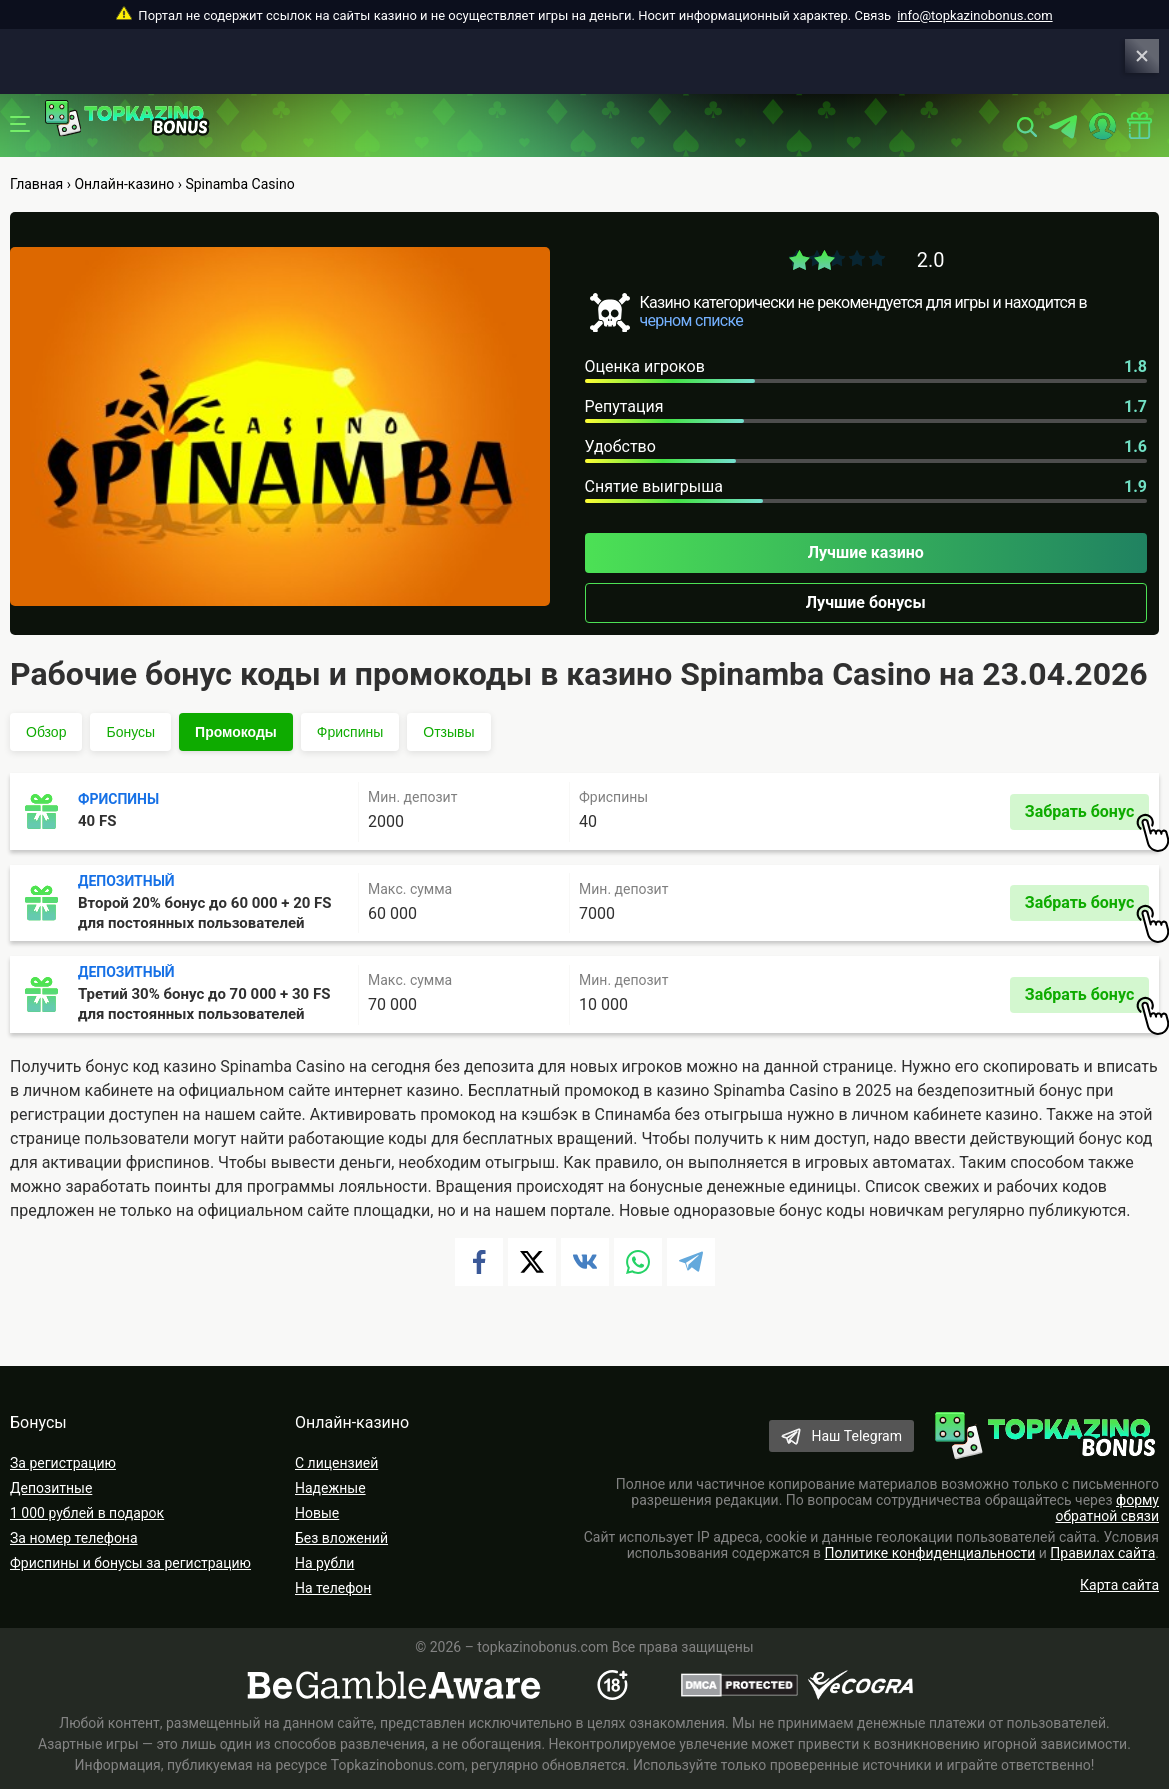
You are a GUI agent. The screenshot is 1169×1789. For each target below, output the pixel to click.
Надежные (330, 1488)
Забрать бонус (1087, 816)
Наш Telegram (856, 1436)
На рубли (324, 1563)
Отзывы (448, 732)
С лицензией (336, 1463)
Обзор (46, 732)
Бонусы (130, 732)
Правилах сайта (1102, 1553)
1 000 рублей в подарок (87, 1513)
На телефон (333, 1588)
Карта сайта (1119, 1585)
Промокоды (236, 732)
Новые (317, 1513)
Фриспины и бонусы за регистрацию (130, 1563)
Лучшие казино (866, 552)
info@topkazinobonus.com (974, 15)
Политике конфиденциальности (930, 1553)
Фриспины (350, 732)
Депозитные (51, 1488)
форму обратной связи (1107, 1508)
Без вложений (341, 1538)
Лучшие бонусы (866, 602)
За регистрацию (63, 1463)
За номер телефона (74, 1538)
